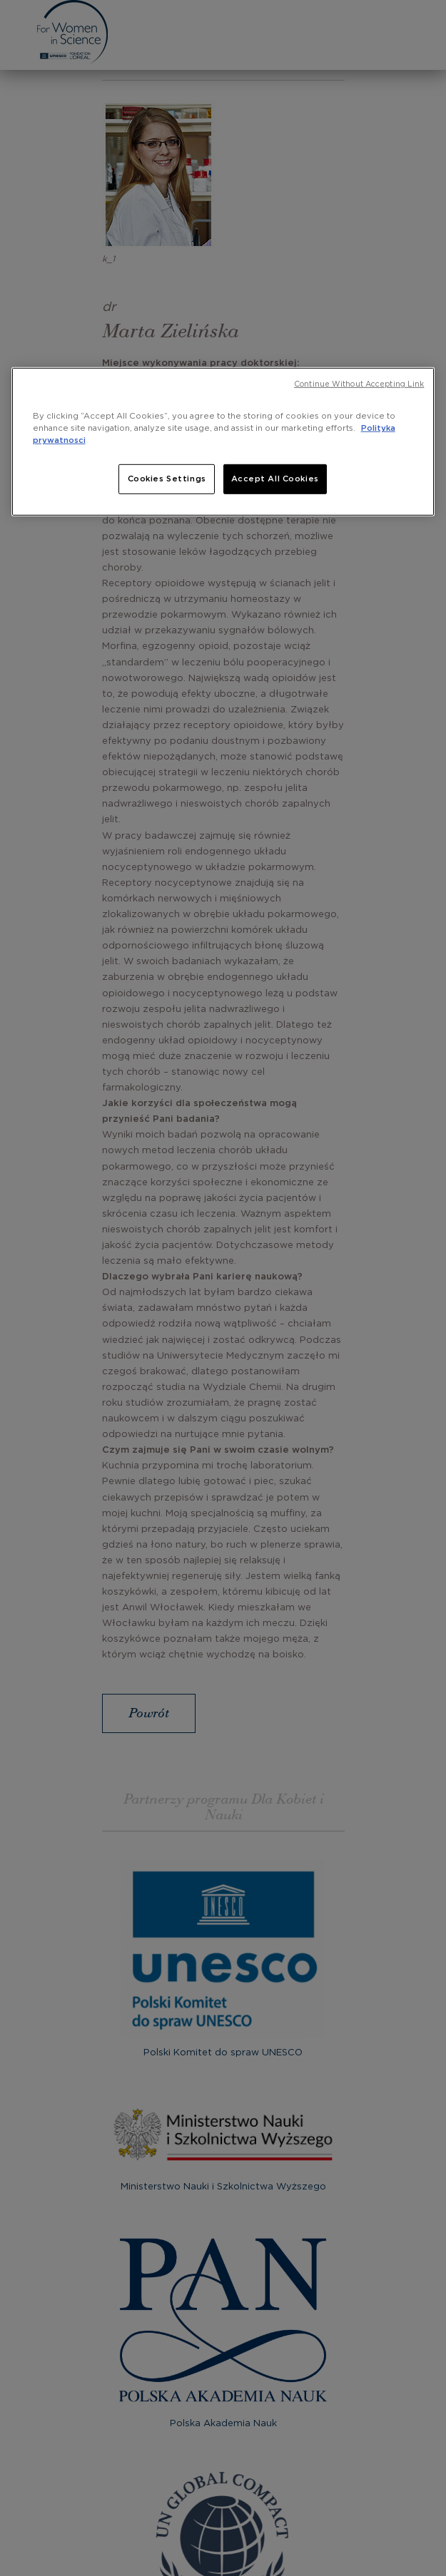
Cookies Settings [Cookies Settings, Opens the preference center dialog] (167, 479)
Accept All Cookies (275, 479)
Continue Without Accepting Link (359, 384)
